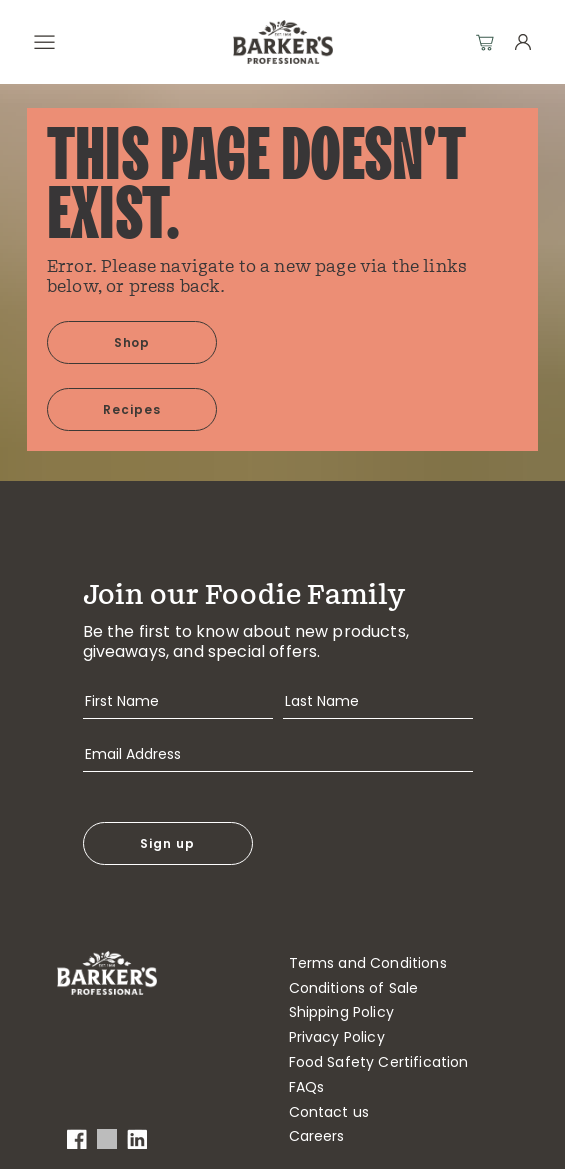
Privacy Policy (337, 1037)
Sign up (167, 843)
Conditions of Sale (354, 988)
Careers (317, 1136)
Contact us (329, 1112)
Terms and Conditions (368, 963)
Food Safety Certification (379, 1062)
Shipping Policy (341, 1012)
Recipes (132, 409)
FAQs (307, 1087)
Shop (132, 342)
